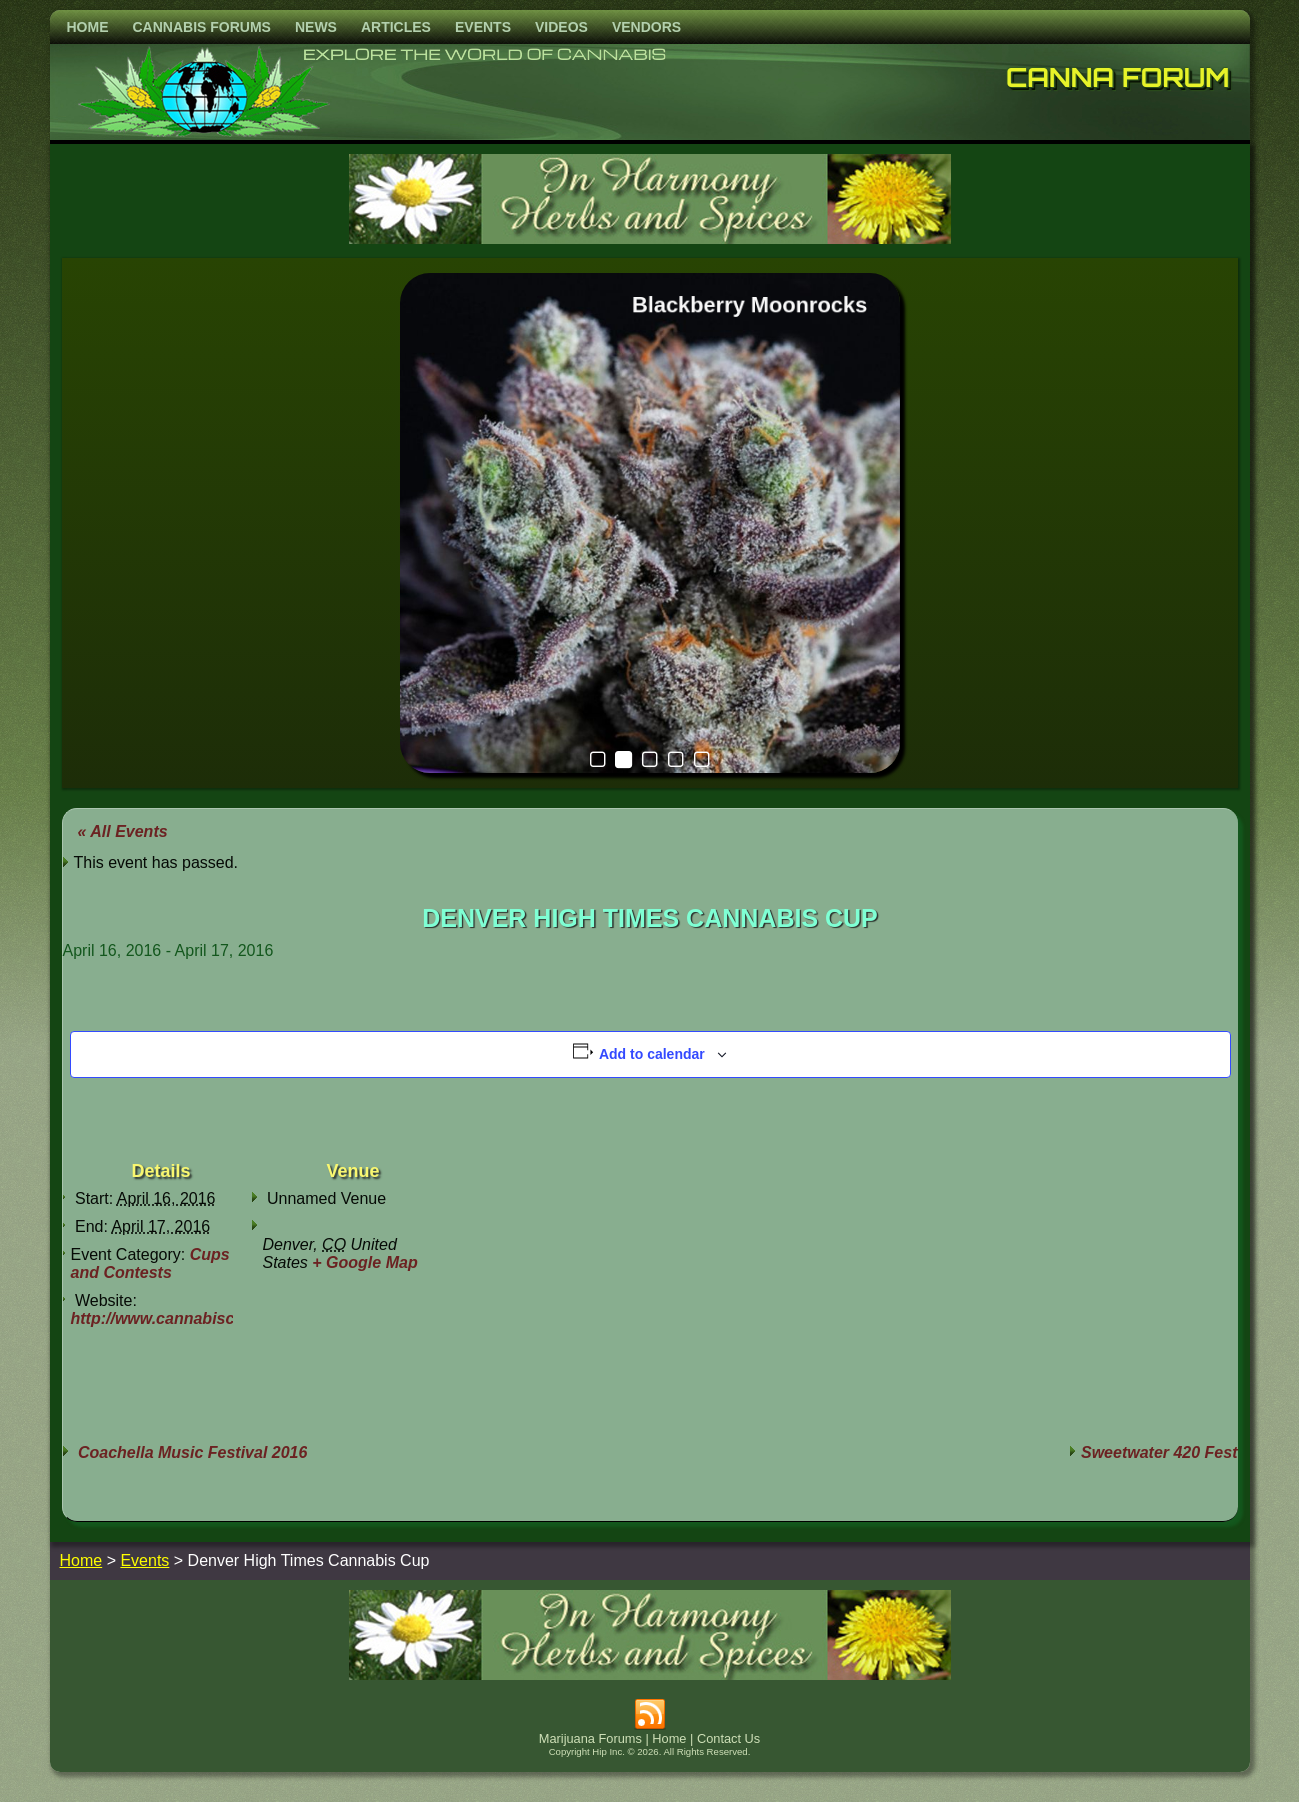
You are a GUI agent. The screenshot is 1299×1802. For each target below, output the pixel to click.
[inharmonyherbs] (650, 238)
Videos (561, 27)
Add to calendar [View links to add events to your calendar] (652, 1054)
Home (88, 27)
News (316, 27)
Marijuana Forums (590, 1738)
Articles (396, 27)
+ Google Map (364, 1262)
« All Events (123, 831)
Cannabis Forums (202, 27)
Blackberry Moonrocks (749, 304)
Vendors (646, 27)
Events (483, 27)
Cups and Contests (150, 1263)
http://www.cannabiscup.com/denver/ (212, 1318)
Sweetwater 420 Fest (1159, 1452)
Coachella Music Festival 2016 (191, 1452)
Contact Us (728, 1738)
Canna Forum (1118, 77)
